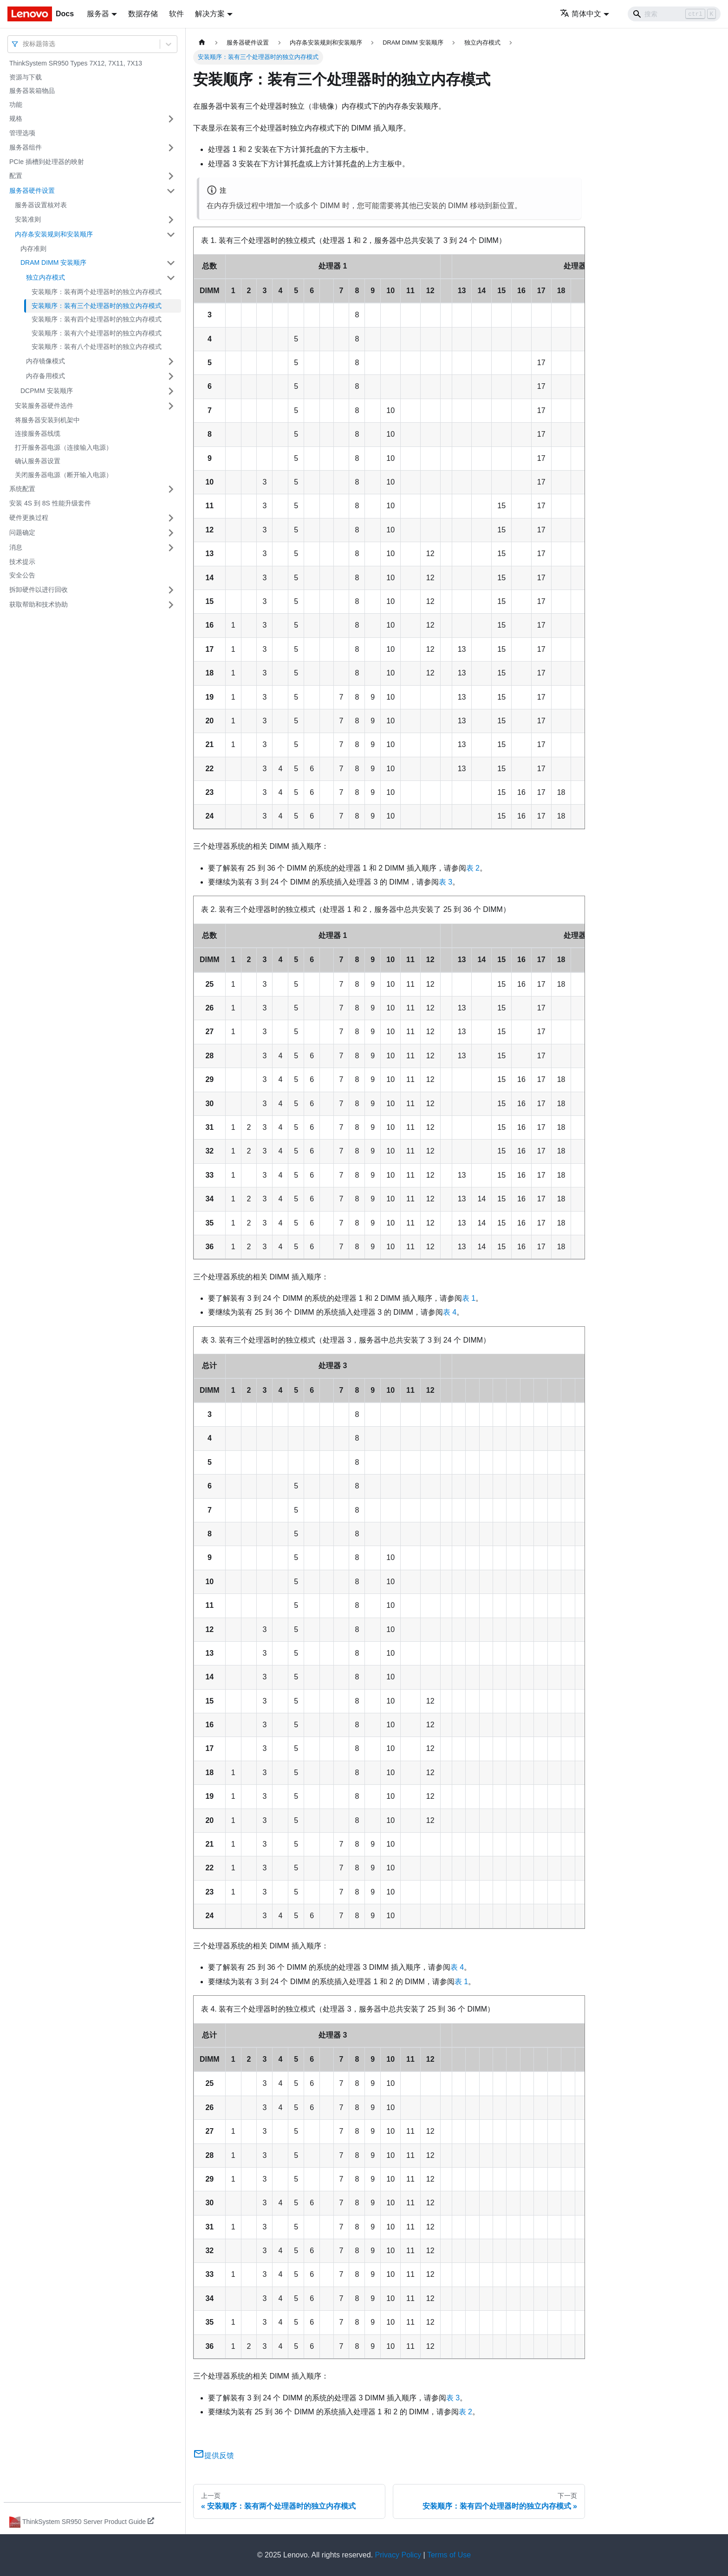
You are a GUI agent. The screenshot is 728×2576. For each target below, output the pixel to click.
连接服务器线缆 (37, 433)
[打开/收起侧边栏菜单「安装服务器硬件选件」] (171, 406)
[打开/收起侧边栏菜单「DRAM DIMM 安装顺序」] (171, 263)
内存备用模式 (45, 376)
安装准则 (28, 219)
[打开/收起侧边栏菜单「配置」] (171, 176)
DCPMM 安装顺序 (46, 390)
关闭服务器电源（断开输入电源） (63, 474)
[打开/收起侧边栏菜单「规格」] (171, 118)
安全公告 (22, 575)
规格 (15, 118)
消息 (15, 547)
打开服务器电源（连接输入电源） (63, 447)
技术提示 (22, 561)
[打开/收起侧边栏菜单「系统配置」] (171, 489)
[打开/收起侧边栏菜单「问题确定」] (171, 532)
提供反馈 (213, 2455)
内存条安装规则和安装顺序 (54, 234)
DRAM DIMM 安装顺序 (53, 262)
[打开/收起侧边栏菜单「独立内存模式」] (171, 277)
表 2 (473, 868)
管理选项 (22, 133)
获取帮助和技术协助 (38, 604)
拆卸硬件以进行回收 (38, 589)
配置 (15, 175)
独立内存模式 (45, 277)
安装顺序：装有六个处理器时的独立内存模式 (97, 333)
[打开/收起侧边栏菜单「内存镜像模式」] (171, 361)
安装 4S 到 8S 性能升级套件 (50, 503)
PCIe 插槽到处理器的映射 (46, 161)
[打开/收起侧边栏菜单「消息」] (171, 547)
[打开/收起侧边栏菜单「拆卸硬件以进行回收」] (171, 590)
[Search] (674, 14)
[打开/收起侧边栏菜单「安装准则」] (171, 219)
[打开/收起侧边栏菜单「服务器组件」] (171, 147)
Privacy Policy (398, 2555)
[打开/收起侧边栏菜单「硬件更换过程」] (171, 518)
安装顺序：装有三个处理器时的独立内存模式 (97, 305)
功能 (15, 104)
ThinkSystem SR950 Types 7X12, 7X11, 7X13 (75, 63)
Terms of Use (449, 2555)
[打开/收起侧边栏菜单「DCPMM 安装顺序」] (171, 391)
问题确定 (22, 532)
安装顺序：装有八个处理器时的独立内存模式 (97, 346)
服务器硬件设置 (32, 190)
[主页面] (202, 42)
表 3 (445, 882)
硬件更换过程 (28, 517)
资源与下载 (25, 77)
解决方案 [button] (210, 14)
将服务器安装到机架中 (47, 420)
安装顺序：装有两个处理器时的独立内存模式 (97, 291)
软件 (176, 14)
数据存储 (143, 14)
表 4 (449, 1312)
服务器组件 (25, 147)
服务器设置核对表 (41, 205)
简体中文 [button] (580, 14)
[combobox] (24, 44)
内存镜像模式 (45, 361)
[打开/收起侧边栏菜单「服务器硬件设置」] (171, 191)
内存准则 (33, 248)
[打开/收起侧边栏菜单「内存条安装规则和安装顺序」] (171, 234)
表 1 (468, 1298)
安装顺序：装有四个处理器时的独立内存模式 (97, 319)
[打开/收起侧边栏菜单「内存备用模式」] (171, 376)
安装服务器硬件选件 (44, 405)
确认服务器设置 (37, 461)
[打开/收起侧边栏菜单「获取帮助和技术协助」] (171, 604)
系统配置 (22, 488)
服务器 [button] (98, 14)
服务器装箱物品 (32, 90)
